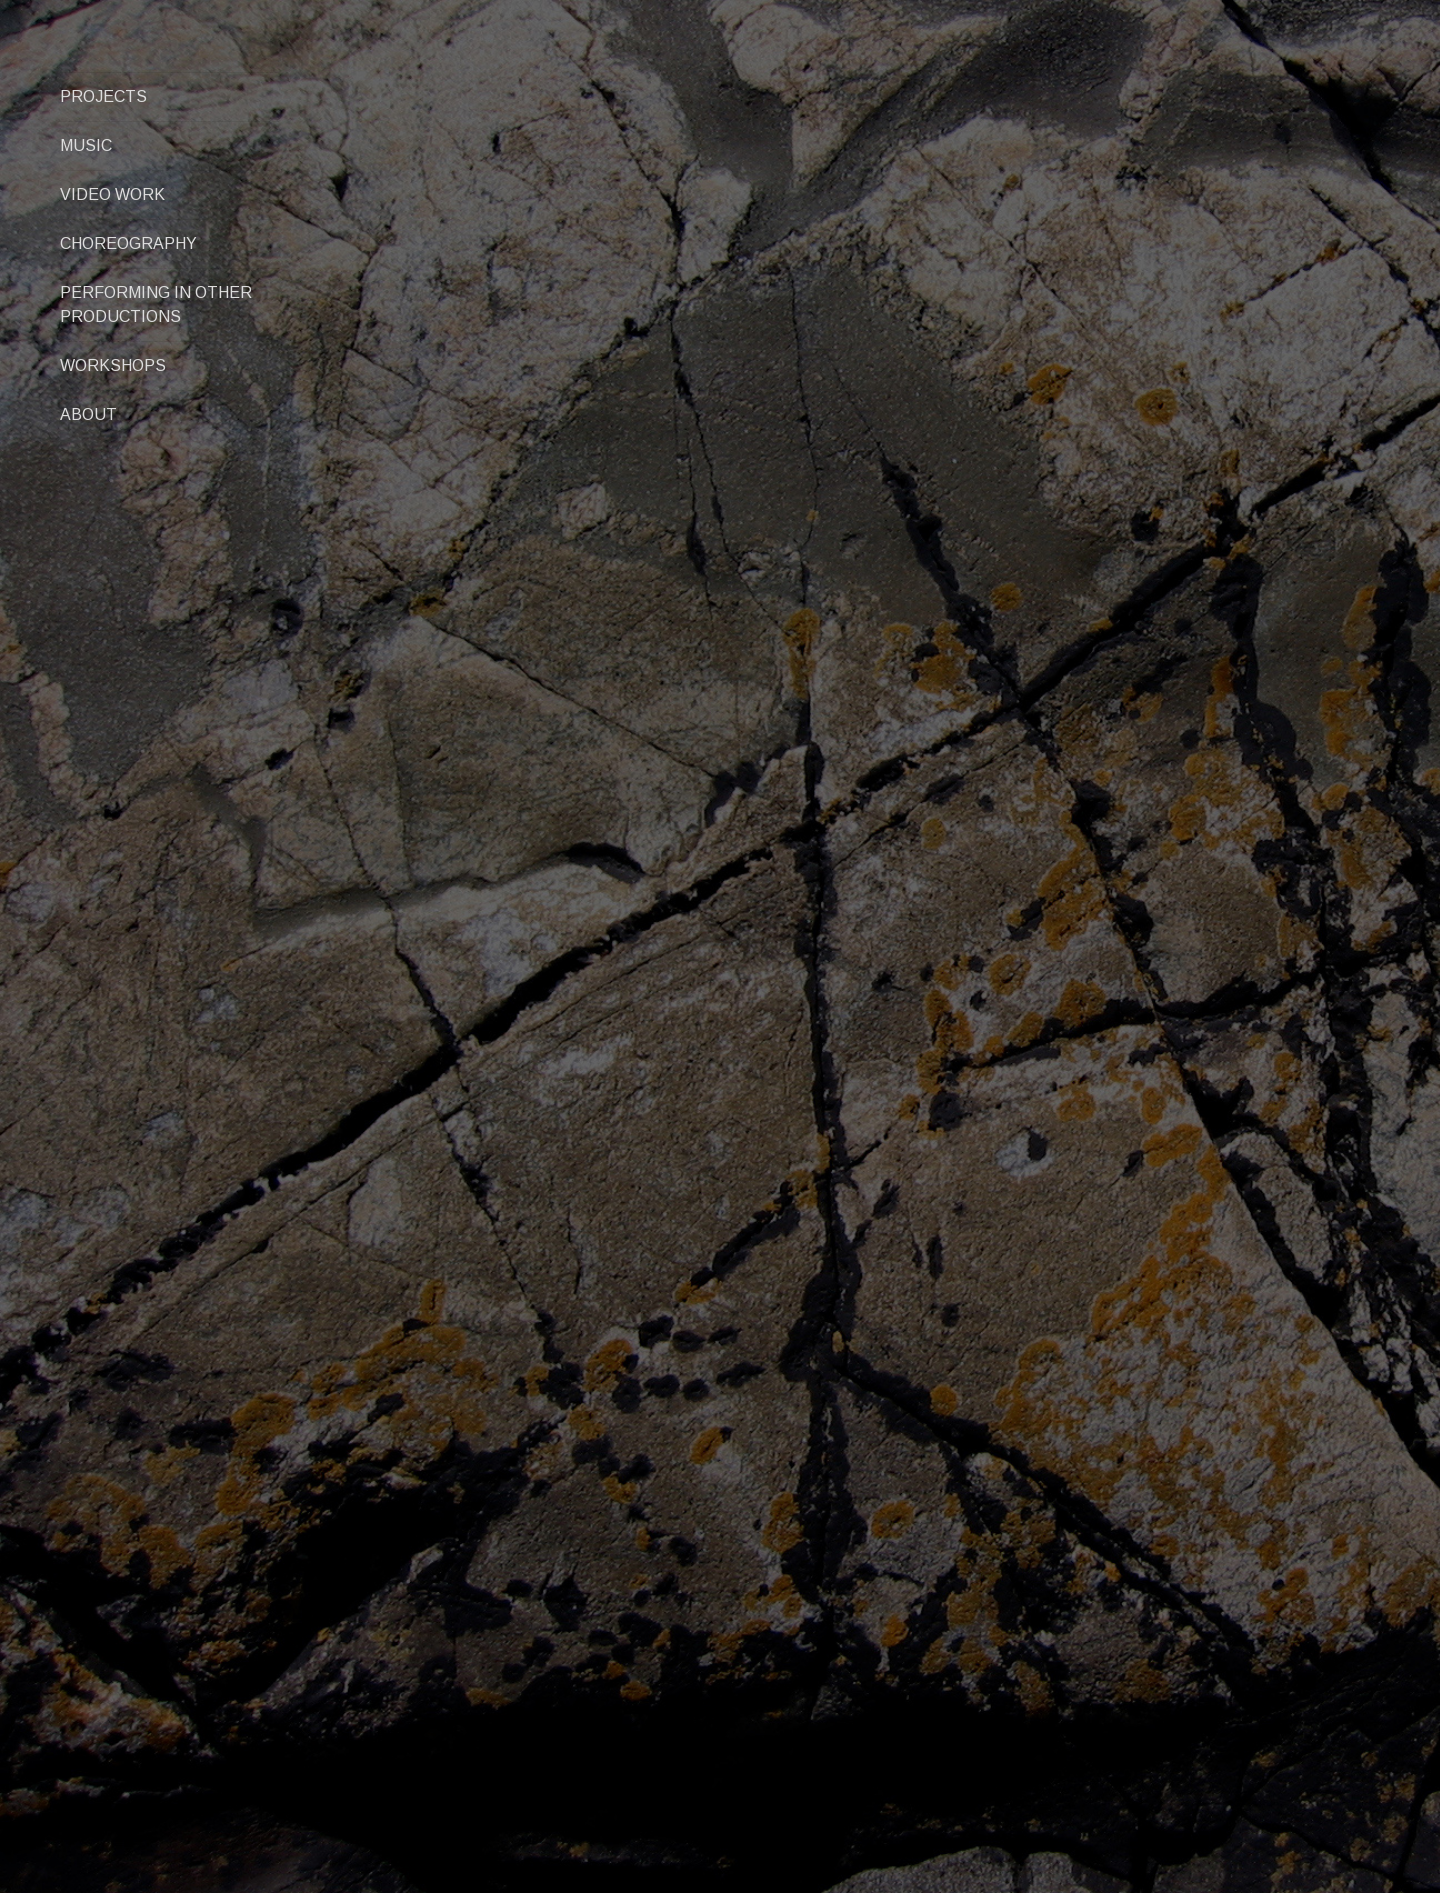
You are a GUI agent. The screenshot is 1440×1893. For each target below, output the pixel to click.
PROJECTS (103, 96)
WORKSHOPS (113, 365)
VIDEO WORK (112, 194)
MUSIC (86, 145)
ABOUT (88, 414)
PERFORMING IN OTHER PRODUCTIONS (156, 304)
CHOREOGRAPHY (128, 243)
